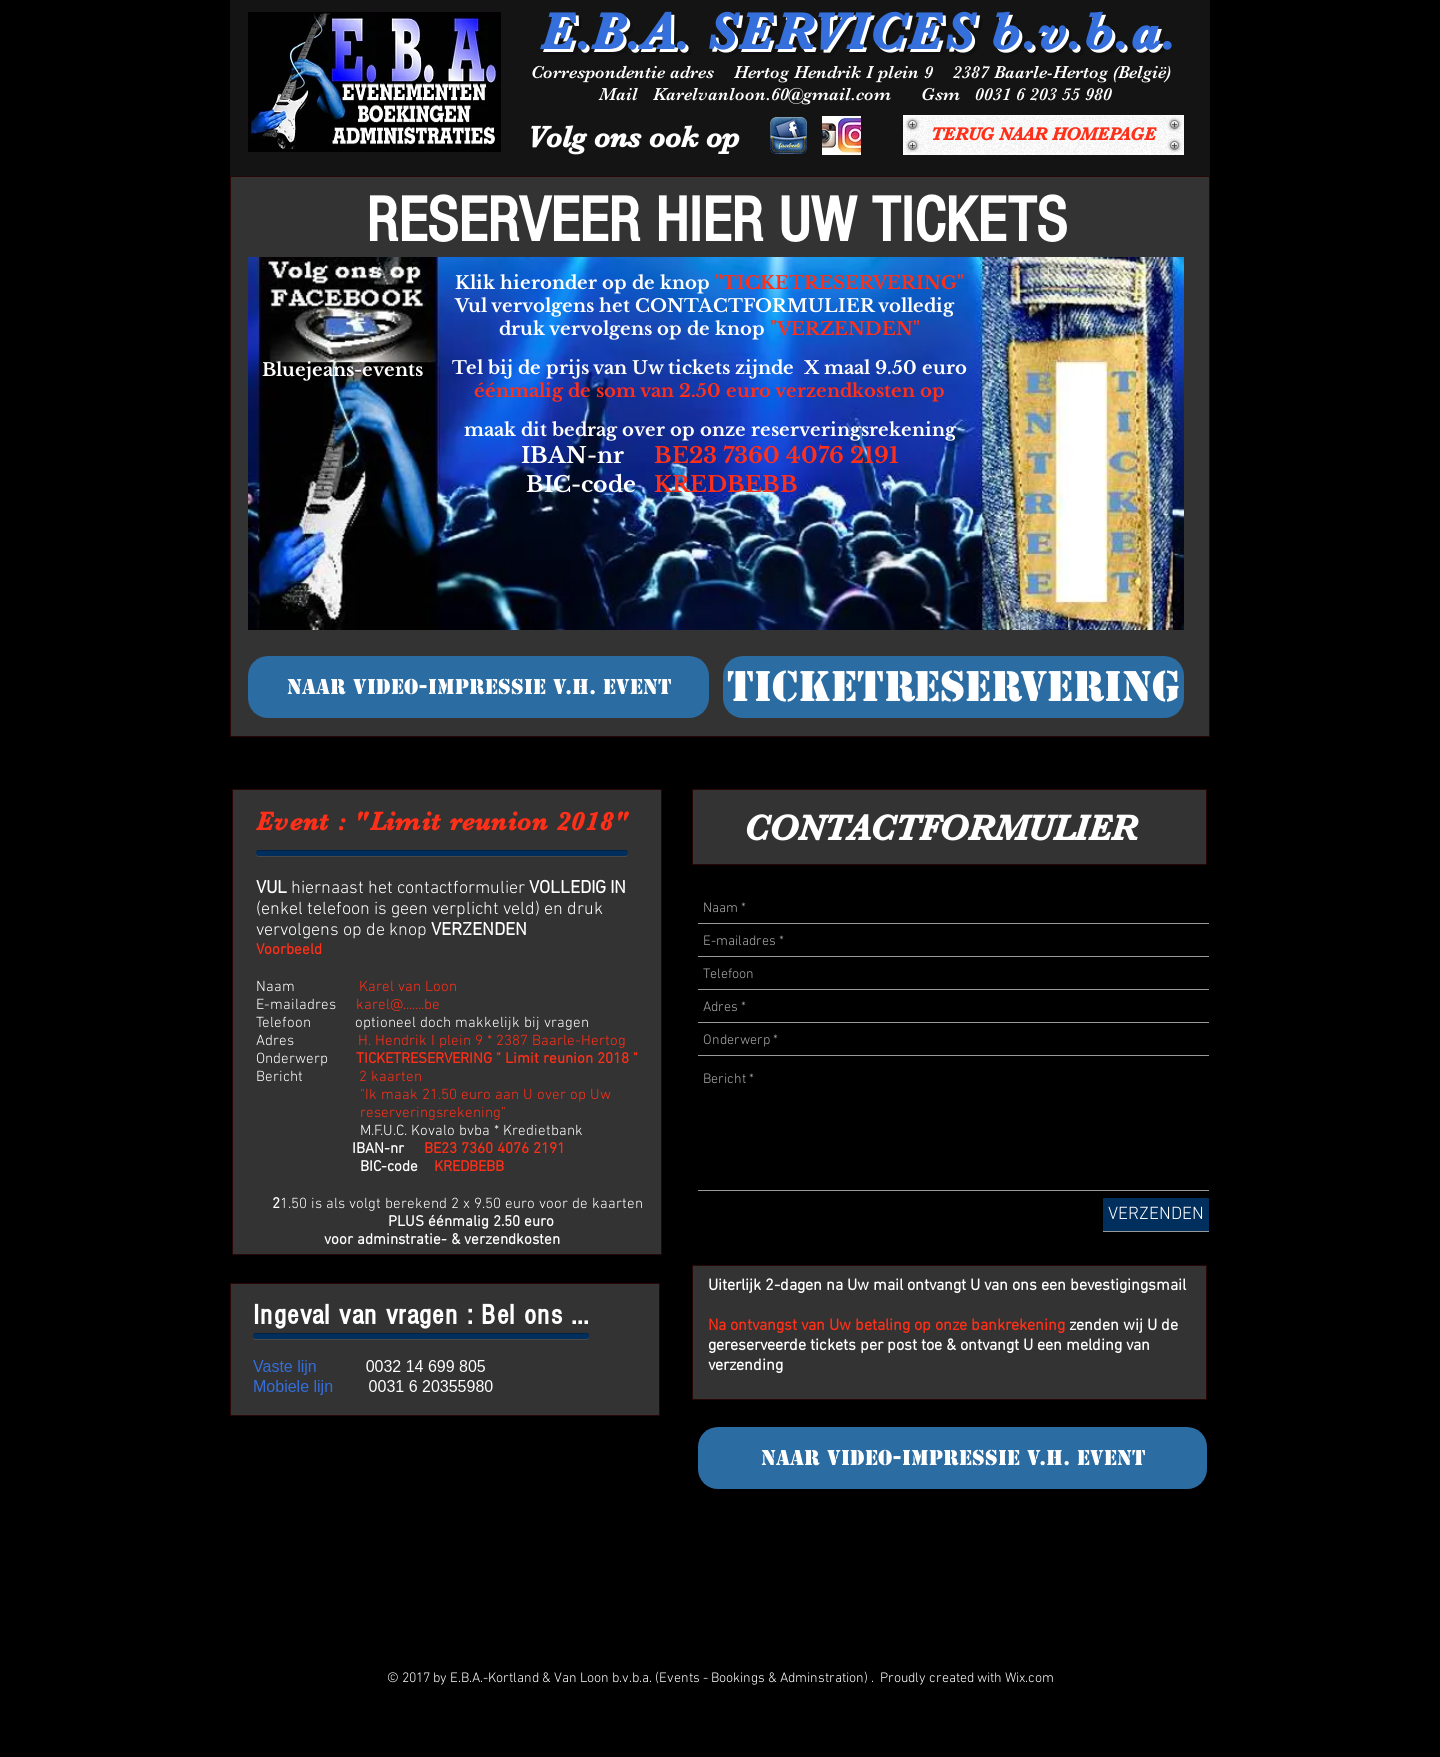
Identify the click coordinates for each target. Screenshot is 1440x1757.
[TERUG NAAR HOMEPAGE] (1043, 135)
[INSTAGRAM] (841, 135)
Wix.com (1029, 1678)
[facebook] (788, 135)
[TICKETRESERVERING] (953, 687)
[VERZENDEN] (1156, 1214)
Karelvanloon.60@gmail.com (772, 94)
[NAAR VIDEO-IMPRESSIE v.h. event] (478, 687)
